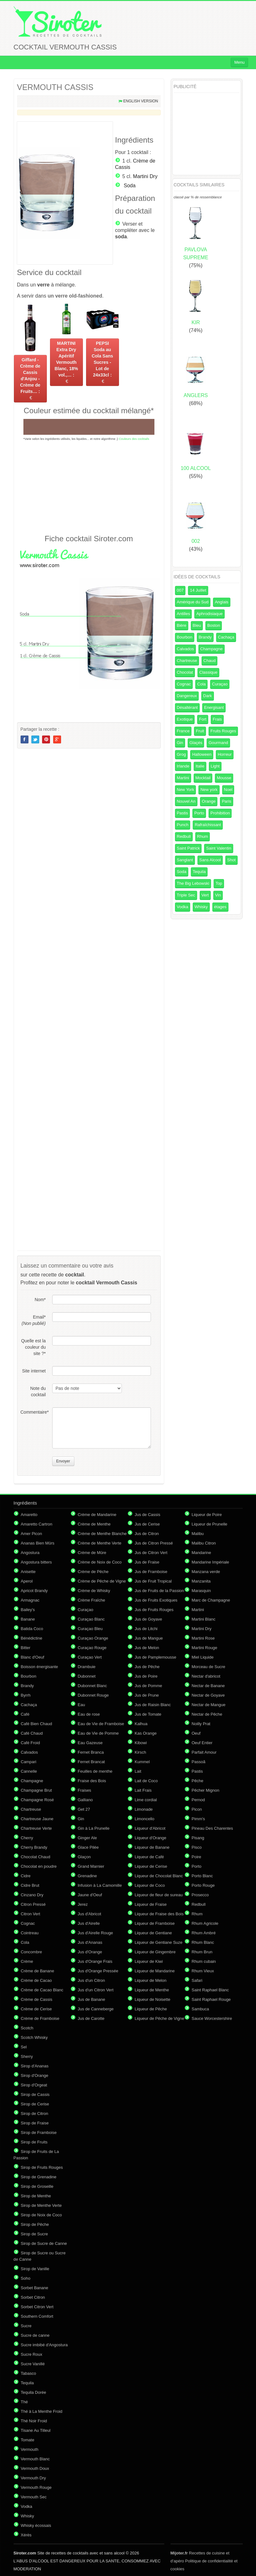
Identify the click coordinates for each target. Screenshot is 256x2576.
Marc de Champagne (211, 1600)
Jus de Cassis (147, 1514)
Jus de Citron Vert (151, 1552)
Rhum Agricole (205, 1923)
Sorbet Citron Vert (37, 2306)
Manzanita (201, 1581)
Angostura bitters (36, 1562)
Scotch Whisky (34, 2037)
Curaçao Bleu (90, 1628)
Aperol (27, 1581)
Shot (231, 860)
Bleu (197, 625)
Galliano (85, 1799)
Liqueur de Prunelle (210, 1524)
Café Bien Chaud (36, 1723)
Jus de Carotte (91, 2018)
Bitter (25, 1647)
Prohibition (220, 813)
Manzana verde (206, 1571)
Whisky (201, 906)
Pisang (198, 1837)
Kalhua (141, 1723)
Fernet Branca (91, 1752)
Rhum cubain (204, 1961)
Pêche (197, 1780)
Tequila (199, 871)
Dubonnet (87, 1676)
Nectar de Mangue (209, 1704)
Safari (197, 1980)
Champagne (211, 648)
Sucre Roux (31, 2354)
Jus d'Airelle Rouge (95, 1932)
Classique (208, 672)
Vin (218, 895)
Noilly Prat (201, 1723)
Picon (197, 1809)
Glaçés (196, 742)
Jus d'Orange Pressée (98, 1971)
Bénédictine (31, 1638)
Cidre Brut (30, 1885)
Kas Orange (146, 1733)
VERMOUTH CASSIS (55, 87)
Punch (183, 824)
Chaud (209, 660)
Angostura (30, 1552)
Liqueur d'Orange (150, 1837)
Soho (25, 2278)
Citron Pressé (33, 1904)
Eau (81, 1704)
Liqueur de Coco (150, 1885)
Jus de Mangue (149, 1638)
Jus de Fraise (147, 1562)
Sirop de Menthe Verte (41, 2205)
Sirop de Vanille (35, 2268)
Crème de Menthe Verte (100, 1543)
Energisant (214, 707)
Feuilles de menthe (95, 1771)
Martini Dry (145, 176)
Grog (181, 754)
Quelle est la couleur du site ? (33, 1347)
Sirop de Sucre (34, 2234)
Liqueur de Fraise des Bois (159, 1913)
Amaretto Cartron (37, 1524)
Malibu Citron (204, 1543)
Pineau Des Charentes (212, 1828)
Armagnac (30, 1600)
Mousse (224, 777)
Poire (196, 1856)
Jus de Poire (146, 1676)
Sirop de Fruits (34, 2142)
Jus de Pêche (147, 1666)
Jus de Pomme (148, 1685)
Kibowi (141, 1742)
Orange (208, 801)
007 (180, 590)
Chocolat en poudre (39, 1866)
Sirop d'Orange (34, 2075)
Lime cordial (146, 1799)
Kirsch (140, 1752)
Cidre (26, 1875)
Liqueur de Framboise (155, 1923)
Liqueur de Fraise (151, 1904)
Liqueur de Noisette (153, 1999)
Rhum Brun (202, 1952)
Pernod (198, 1799)
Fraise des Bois (92, 1780)
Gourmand (218, 742)
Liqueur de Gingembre (155, 1952)
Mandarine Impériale (210, 1562)
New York (185, 789)
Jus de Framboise (151, 1571)
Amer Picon (31, 1533)
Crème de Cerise (36, 2009)
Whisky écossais (36, 2525)
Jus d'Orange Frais (95, 1961)
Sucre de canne (35, 2335)
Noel (228, 789)
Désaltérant (187, 707)
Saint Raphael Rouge (211, 1999)
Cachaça (226, 637)
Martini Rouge (204, 1647)
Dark (207, 695)
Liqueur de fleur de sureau (159, 1894)
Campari (28, 1761)
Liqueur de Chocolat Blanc (159, 1875)
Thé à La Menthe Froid (42, 2411)
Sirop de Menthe (36, 2196)
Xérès (26, 2535)
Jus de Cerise (147, 1524)
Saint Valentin (218, 848)
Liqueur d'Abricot (150, 1828)
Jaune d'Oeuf (90, 1894)
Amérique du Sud (193, 602)
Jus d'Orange (90, 1952)
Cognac (184, 684)
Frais (217, 719)
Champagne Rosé (37, 1799)
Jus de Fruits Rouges (154, 1609)
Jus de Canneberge (96, 2009)
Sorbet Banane (34, 2287)
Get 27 (84, 1809)
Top (218, 883)
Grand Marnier (91, 1866)
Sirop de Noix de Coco (41, 2215)
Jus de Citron (147, 1533)
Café (25, 1714)
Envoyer (63, 1461)
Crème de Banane (37, 1971)
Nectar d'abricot (206, 1676)
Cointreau (30, 1932)
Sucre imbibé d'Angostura (44, 2344)
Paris (226, 801)
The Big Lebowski (193, 883)
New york (208, 789)
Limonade (144, 1809)
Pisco (197, 1847)
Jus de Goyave (148, 1619)
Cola (201, 684)
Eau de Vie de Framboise (101, 1723)
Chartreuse (187, 660)
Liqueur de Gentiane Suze (159, 1942)
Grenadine (87, 1875)
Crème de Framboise (40, 2018)
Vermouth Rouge (36, 2487)
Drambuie (87, 1666)
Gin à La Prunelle (93, 1828)
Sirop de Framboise (39, 2132)
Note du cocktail (38, 1391)
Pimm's (198, 1818)
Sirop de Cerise (35, 2104)
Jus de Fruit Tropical (153, 1581)
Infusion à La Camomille (100, 1885)
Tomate (27, 2440)
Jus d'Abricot (89, 1913)
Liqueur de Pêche (151, 2009)
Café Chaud (32, 1733)
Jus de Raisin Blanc (153, 1704)
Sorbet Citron (33, 2297)
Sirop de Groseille (37, 2186)
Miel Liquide (203, 1657)
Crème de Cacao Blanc (42, 1990)
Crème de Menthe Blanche (102, 1533)
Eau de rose (89, 1714)
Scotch (27, 2028)
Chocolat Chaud (35, 1856)
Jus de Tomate (148, 1714)
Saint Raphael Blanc (210, 1990)
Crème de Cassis (37, 1999)
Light (215, 766)
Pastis (182, 813)
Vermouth (30, 2449)
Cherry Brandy (34, 1847)
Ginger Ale (87, 1837)
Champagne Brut (36, 1790)
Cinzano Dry (32, 1894)
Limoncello (144, 1818)
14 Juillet (198, 590)
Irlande (183, 766)
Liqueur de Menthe (152, 1990)
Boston (213, 625)
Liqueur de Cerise (151, 1866)
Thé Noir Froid (34, 2421)
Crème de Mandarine (97, 1514)
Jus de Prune (147, 1695)
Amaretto (29, 1514)
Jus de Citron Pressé (154, 1543)
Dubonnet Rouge (93, 1695)
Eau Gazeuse (90, 1742)
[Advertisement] (89, 487)
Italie (200, 766)
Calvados (185, 648)
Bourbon (184, 637)
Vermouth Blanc (35, 2459)
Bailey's (28, 1609)
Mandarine (201, 1552)
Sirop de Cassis (35, 2094)
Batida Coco (32, 1628)
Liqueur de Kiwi (149, 1961)
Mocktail (203, 777)
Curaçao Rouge (92, 1647)
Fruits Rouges (223, 731)
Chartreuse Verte (36, 1828)
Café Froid (30, 1742)
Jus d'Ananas (90, 1942)
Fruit (200, 731)
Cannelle (29, 1771)
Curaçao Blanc (91, 1619)
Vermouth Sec (34, 2497)
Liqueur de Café (149, 1856)
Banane (28, 1619)
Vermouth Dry (33, 2478)
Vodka (182, 906)
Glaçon (84, 1856)
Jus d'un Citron (91, 1980)
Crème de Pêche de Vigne (102, 1581)
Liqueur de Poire (207, 1514)
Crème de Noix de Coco (100, 1562)
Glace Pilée (88, 1847)
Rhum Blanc (203, 1942)
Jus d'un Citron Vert (96, 1990)
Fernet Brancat (91, 1761)
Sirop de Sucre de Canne (44, 2243)
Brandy (205, 637)
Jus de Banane (91, 1999)
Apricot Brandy (34, 1590)
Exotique (185, 719)
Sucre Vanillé (33, 2363)
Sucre (26, 2325)
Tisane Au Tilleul (36, 2430)
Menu (239, 62)
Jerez (83, 1904)
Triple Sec (186, 895)
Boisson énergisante (39, 1666)
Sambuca (200, 2009)
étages (220, 906)
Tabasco (28, 2373)
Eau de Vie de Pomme (98, 1733)
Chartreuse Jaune (37, 1818)
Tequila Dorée (33, 2392)
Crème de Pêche (93, 1571)
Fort (202, 719)
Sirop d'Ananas (35, 2066)
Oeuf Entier (202, 1742)
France (183, 731)
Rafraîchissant (208, 824)
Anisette (28, 1571)
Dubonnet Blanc (92, 1685)
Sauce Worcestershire (212, 2018)
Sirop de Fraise (35, 2123)
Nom (40, 1299)
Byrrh (26, 1695)
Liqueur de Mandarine (155, 1971)
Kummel (142, 1761)
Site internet (34, 1370)
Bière (181, 625)
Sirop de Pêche (35, 2224)
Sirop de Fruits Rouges (42, 2167)
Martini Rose (203, 1638)
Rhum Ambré (204, 1932)
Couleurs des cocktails (134, 438)
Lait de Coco (146, 1780)
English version (140, 101)
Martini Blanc (203, 1619)
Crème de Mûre (92, 1552)
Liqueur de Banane (152, 1847)
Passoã (198, 1761)
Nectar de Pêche (207, 1714)
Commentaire (33, 1412)
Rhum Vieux (203, 1971)
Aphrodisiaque (209, 613)
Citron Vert (30, 1913)
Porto (199, 813)
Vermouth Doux (35, 2468)
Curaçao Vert (90, 1657)
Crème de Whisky (94, 1590)
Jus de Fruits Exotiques (156, 1600)
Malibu (198, 1533)
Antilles (183, 613)
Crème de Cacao (36, 1980)
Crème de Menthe (94, 1524)
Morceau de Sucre (208, 1666)
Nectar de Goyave (208, 1695)
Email (34, 1320)
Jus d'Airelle (89, 1923)
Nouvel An (186, 801)
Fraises (84, 1790)
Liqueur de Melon (150, 1980)
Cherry (27, 1837)
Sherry (27, 2056)
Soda (129, 185)
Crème (27, 1961)
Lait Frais (143, 1790)
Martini (183, 777)
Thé (24, 2401)
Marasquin (201, 1590)
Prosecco (200, 1894)
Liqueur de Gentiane (153, 1932)
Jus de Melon (147, 1647)
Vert (205, 895)
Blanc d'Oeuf (32, 1657)
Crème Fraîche (91, 1600)
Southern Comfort (37, 2316)
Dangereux (187, 695)
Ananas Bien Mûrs (37, 1543)
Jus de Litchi (146, 1628)
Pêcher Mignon (205, 1790)
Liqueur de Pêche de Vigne (159, 2018)
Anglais (221, 602)
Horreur (225, 754)
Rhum (202, 836)
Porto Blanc (202, 1875)
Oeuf (196, 1733)
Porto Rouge (203, 1885)
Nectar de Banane (208, 1685)
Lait (138, 1771)
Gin (180, 742)
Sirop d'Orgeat (34, 2085)
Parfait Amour (204, 1752)
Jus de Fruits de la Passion (159, 1590)
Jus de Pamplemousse (156, 1657)
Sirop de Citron (34, 2113)
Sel (24, 2047)
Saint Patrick (188, 848)
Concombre (31, 1952)
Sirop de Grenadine (39, 2177)
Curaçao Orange (93, 1638)
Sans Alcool (210, 860)
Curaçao (220, 684)
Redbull (184, 836)
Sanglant (185, 860)
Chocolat (185, 672)
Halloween (201, 754)
